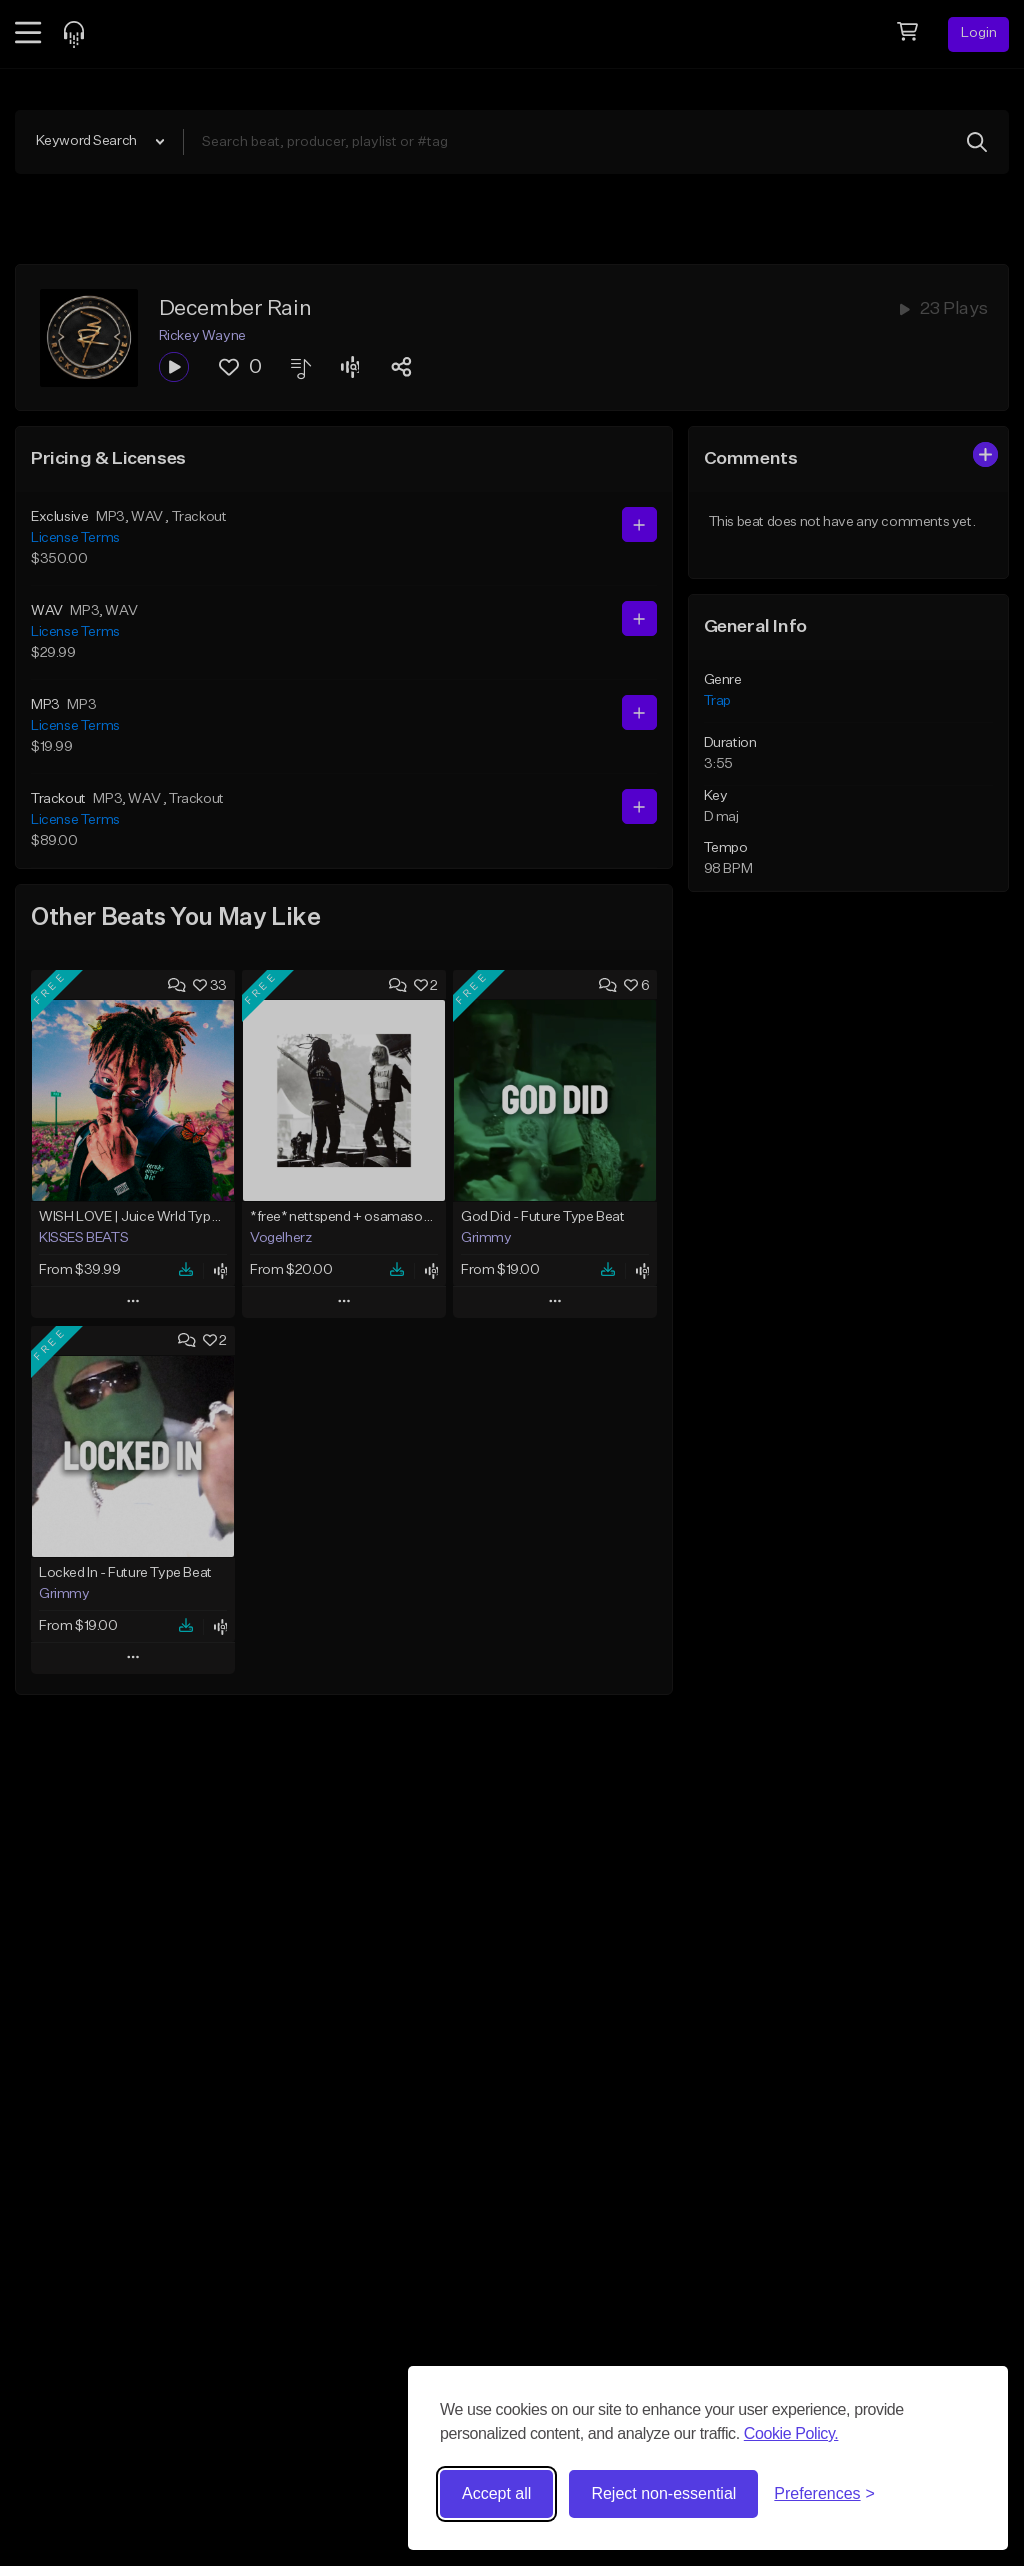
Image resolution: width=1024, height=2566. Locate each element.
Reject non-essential (663, 2493)
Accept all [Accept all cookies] (496, 2493)
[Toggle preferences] (824, 2494)
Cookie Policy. (791, 2433)
